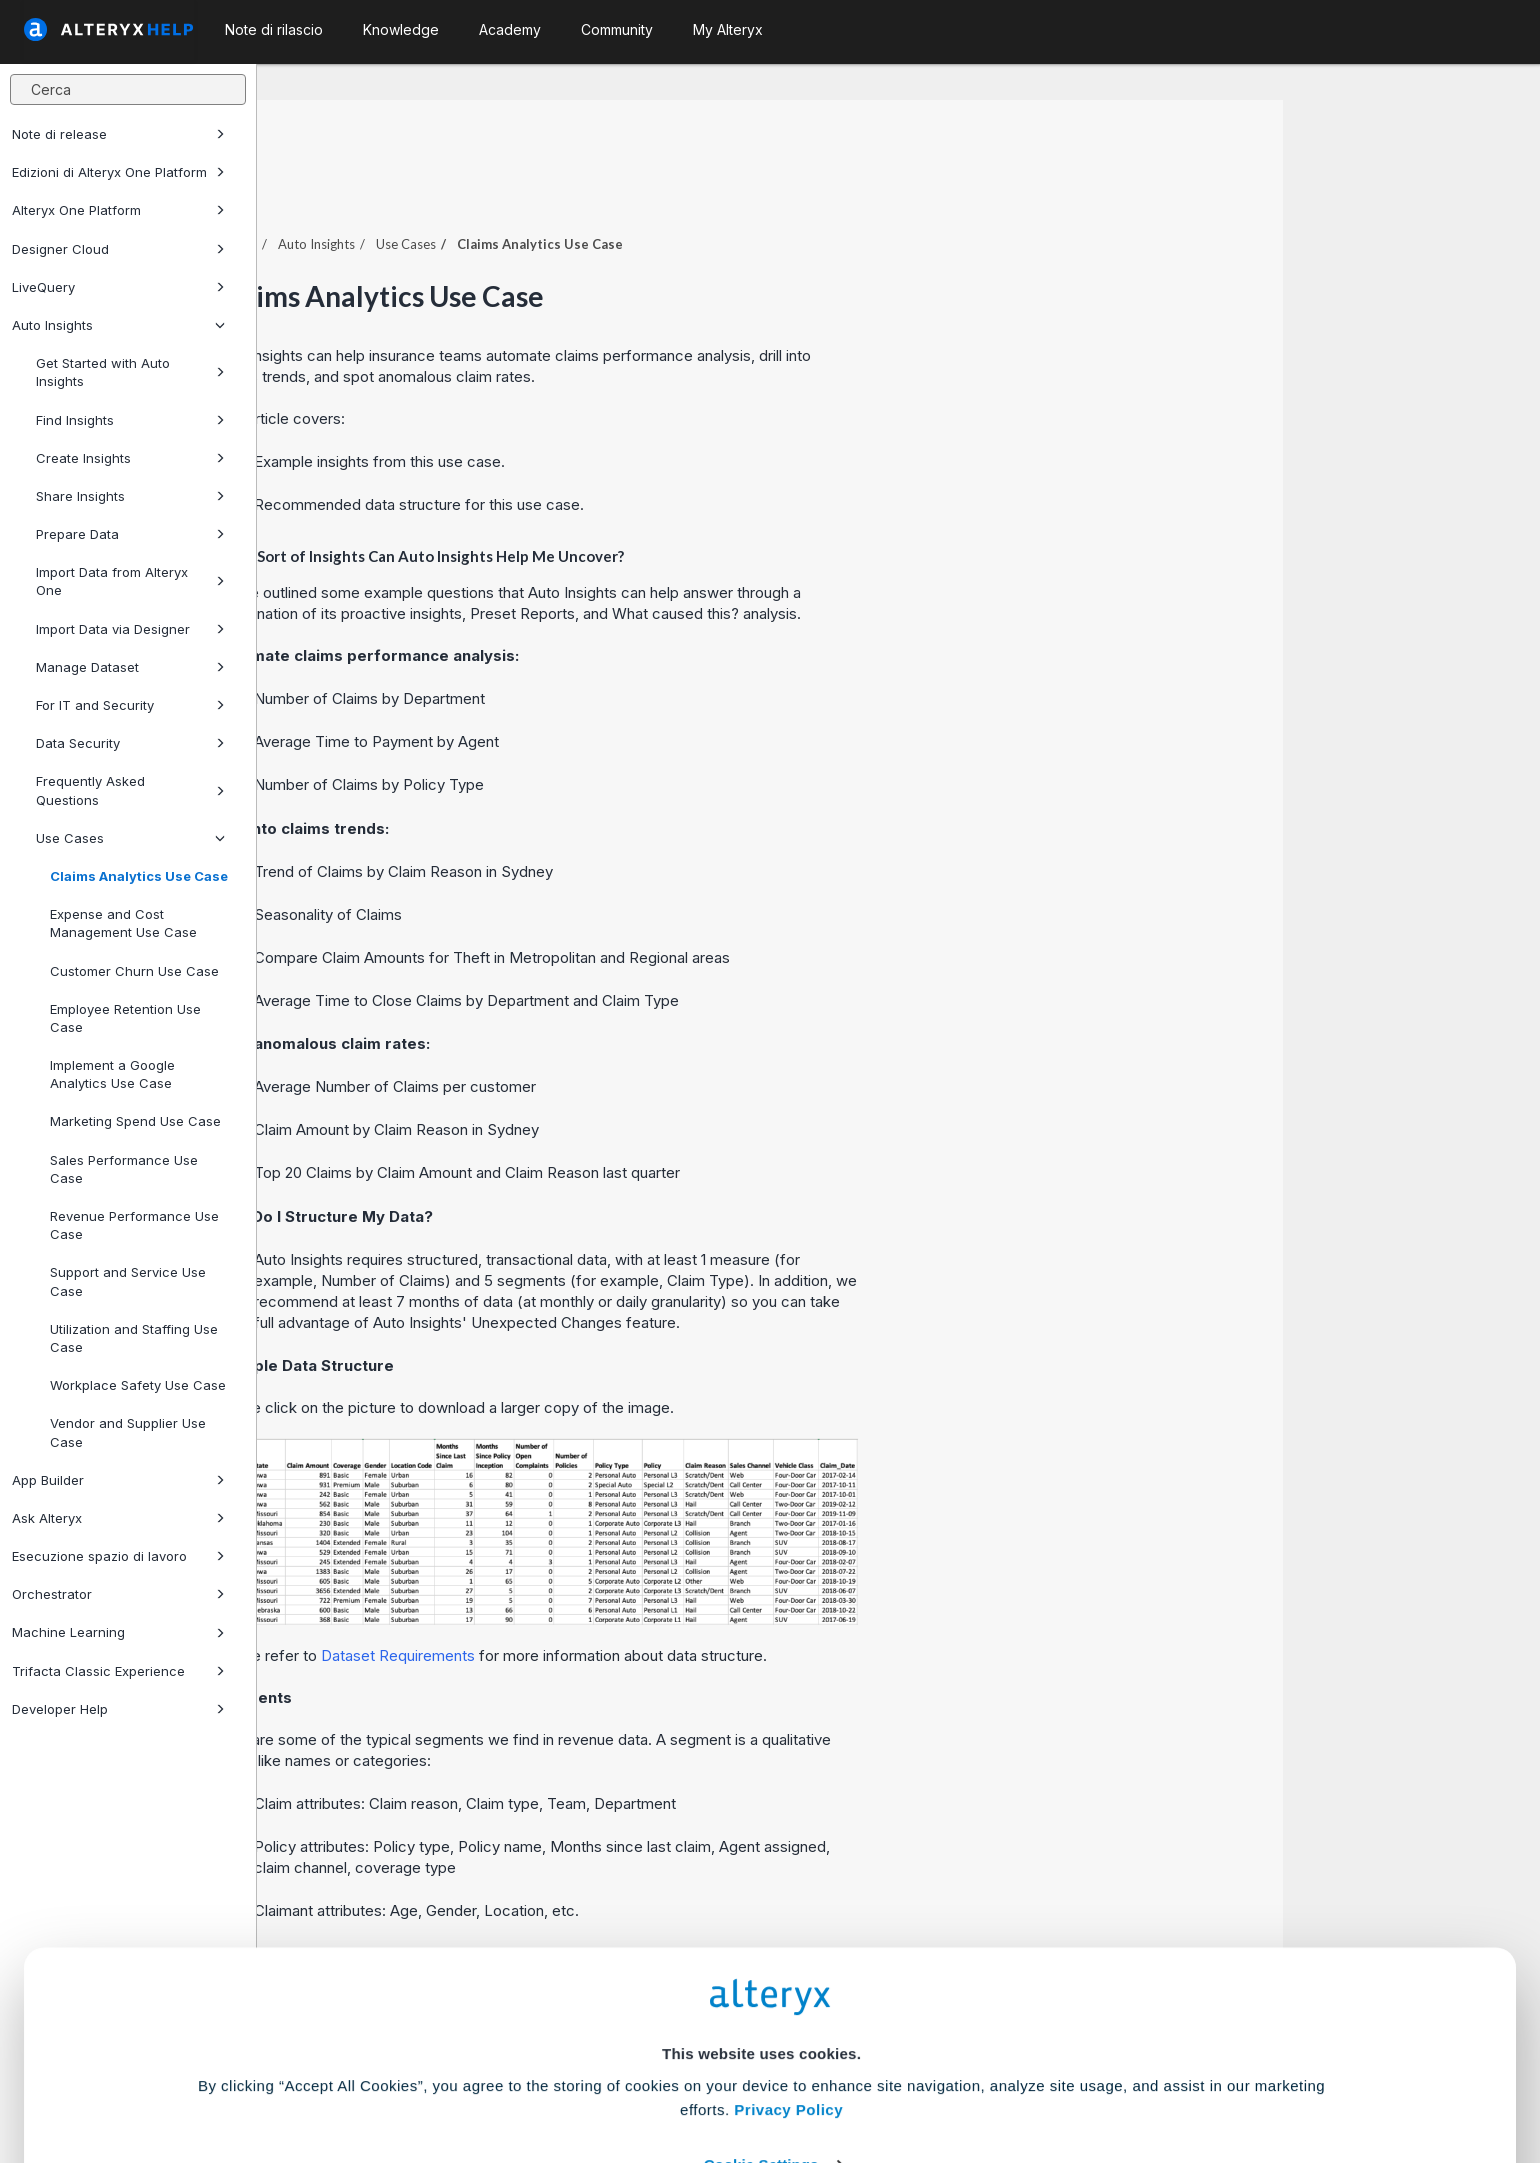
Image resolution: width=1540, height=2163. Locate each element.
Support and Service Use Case (128, 1281)
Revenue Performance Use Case (134, 1225)
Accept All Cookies (618, 2074)
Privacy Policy (788, 1960)
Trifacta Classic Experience (118, 1671)
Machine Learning (118, 1632)
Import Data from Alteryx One (130, 581)
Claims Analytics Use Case (139, 876)
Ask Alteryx (118, 1518)
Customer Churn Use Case (134, 971)
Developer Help (118, 1709)
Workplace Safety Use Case (138, 1385)
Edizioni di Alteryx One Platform (118, 172)
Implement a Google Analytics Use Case (112, 1074)
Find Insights (130, 420)
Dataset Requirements (655, 1600)
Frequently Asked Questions (130, 790)
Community (617, 29)
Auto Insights (118, 325)
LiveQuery (118, 287)
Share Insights (130, 496)
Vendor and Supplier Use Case (128, 1432)
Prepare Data (130, 534)
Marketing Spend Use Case (135, 1121)
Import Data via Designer (130, 629)
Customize (923, 2074)
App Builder (118, 1480)
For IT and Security (130, 705)
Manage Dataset (130, 667)
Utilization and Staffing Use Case (134, 1338)
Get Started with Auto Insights (130, 372)
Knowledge (401, 29)
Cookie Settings (761, 2015)
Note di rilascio (274, 29)
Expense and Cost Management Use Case (123, 923)
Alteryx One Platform (118, 210)
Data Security (130, 743)
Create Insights (130, 458)
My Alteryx (728, 29)
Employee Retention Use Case (125, 1018)
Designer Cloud (118, 249)
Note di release (118, 134)
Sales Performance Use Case (124, 1169)
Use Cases (130, 838)
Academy (510, 29)
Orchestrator (118, 1594)
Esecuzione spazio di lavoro (118, 1556)
